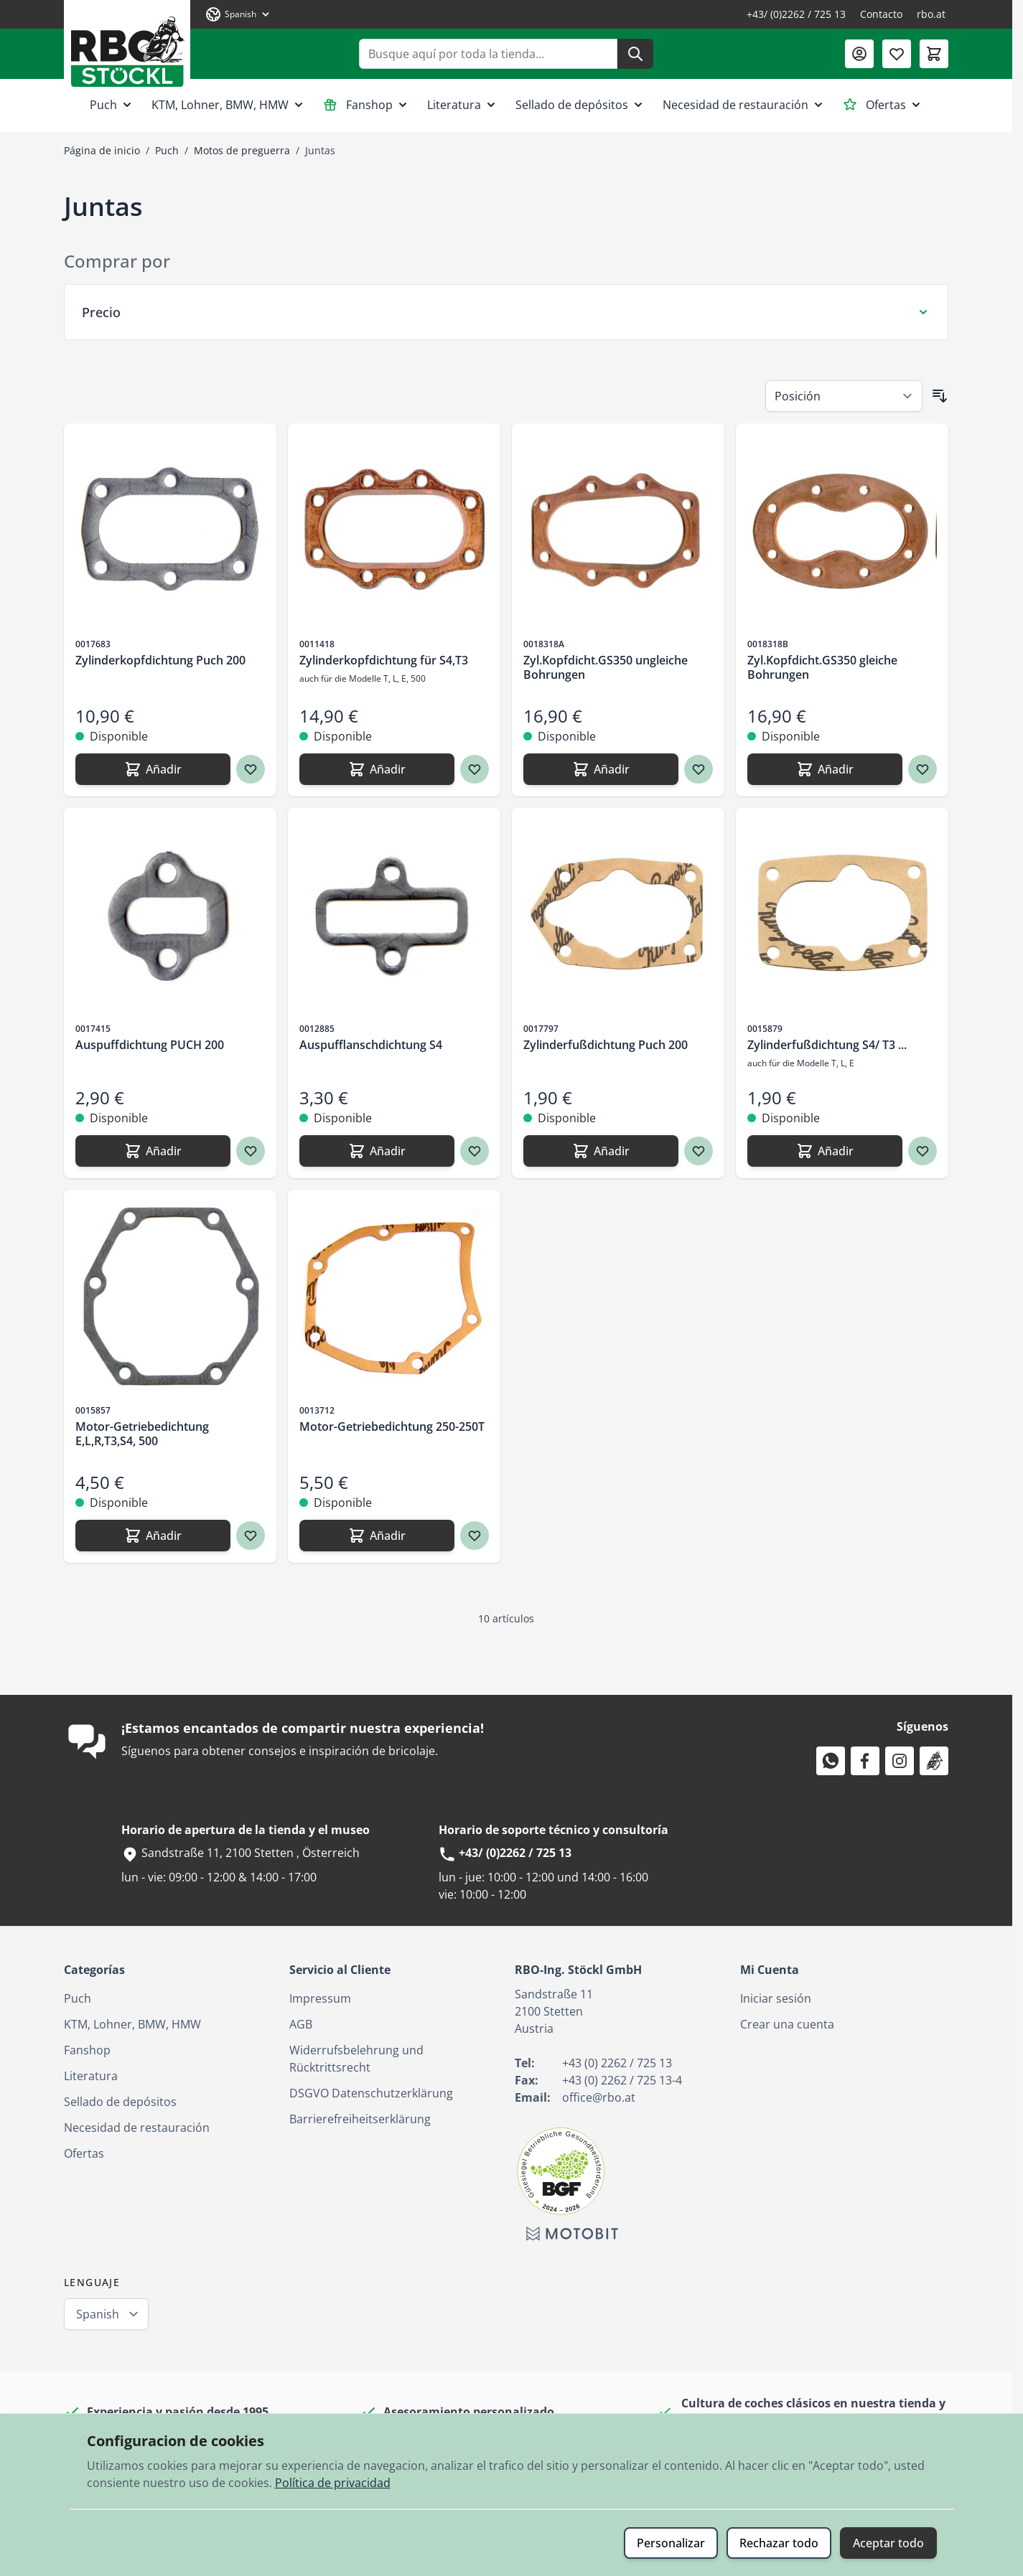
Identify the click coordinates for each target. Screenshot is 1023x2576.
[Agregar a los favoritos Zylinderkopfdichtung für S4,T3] (474, 769)
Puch (112, 105)
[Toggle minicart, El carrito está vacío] (934, 53)
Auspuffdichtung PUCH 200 (149, 1045)
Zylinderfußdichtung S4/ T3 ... (827, 1045)
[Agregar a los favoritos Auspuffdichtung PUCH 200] (250, 1151)
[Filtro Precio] (506, 312)
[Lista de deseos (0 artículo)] (896, 53)
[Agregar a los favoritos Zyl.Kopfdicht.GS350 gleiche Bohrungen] (922, 769)
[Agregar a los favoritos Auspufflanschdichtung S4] (474, 1151)
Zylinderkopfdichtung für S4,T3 (383, 660)
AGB (300, 2024)
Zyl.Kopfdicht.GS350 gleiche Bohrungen (822, 667)
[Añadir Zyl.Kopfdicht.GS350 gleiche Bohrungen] (824, 769)
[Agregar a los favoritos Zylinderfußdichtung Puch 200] (698, 1151)
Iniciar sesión (775, 1998)
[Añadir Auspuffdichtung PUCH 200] (152, 1151)
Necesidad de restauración (744, 105)
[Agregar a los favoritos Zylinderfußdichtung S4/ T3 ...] (922, 1151)
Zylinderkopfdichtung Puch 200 (160, 660)
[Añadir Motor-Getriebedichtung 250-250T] (376, 1535)
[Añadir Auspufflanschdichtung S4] (376, 1151)
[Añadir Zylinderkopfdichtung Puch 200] (152, 769)
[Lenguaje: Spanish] (238, 14)
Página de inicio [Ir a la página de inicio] (102, 150)
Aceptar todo (888, 2543)
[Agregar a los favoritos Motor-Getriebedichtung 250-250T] (474, 1535)
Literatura (462, 105)
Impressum (320, 1998)
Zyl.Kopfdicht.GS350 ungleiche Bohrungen (605, 667)
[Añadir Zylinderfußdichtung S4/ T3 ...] (824, 1151)
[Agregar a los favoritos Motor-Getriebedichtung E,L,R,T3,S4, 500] (250, 1535)
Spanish (97, 2314)
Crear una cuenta (787, 2024)
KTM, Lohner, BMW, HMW (228, 105)
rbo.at (931, 14)
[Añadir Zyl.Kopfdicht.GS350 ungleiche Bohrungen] (600, 769)
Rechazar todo (778, 2543)
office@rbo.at (598, 2097)
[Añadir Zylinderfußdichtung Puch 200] (600, 1151)
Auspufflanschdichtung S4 (370, 1045)
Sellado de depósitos (580, 105)
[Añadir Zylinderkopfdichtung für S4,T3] (376, 769)
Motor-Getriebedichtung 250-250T (392, 1426)
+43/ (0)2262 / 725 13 (796, 14)
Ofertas (883, 105)
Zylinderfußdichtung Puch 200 (605, 1045)
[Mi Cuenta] (859, 53)
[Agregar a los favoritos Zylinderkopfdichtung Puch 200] (250, 769)
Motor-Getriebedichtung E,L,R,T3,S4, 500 (142, 1433)
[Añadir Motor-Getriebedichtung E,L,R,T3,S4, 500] (152, 1535)
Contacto (881, 14)
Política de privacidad (333, 2483)
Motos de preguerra (242, 150)
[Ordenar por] (843, 396)
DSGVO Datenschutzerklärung (371, 2093)
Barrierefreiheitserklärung (360, 2119)
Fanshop (366, 105)
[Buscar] (635, 54)
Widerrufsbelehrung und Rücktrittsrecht (356, 2058)
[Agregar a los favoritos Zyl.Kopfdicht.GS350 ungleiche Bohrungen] (698, 769)
